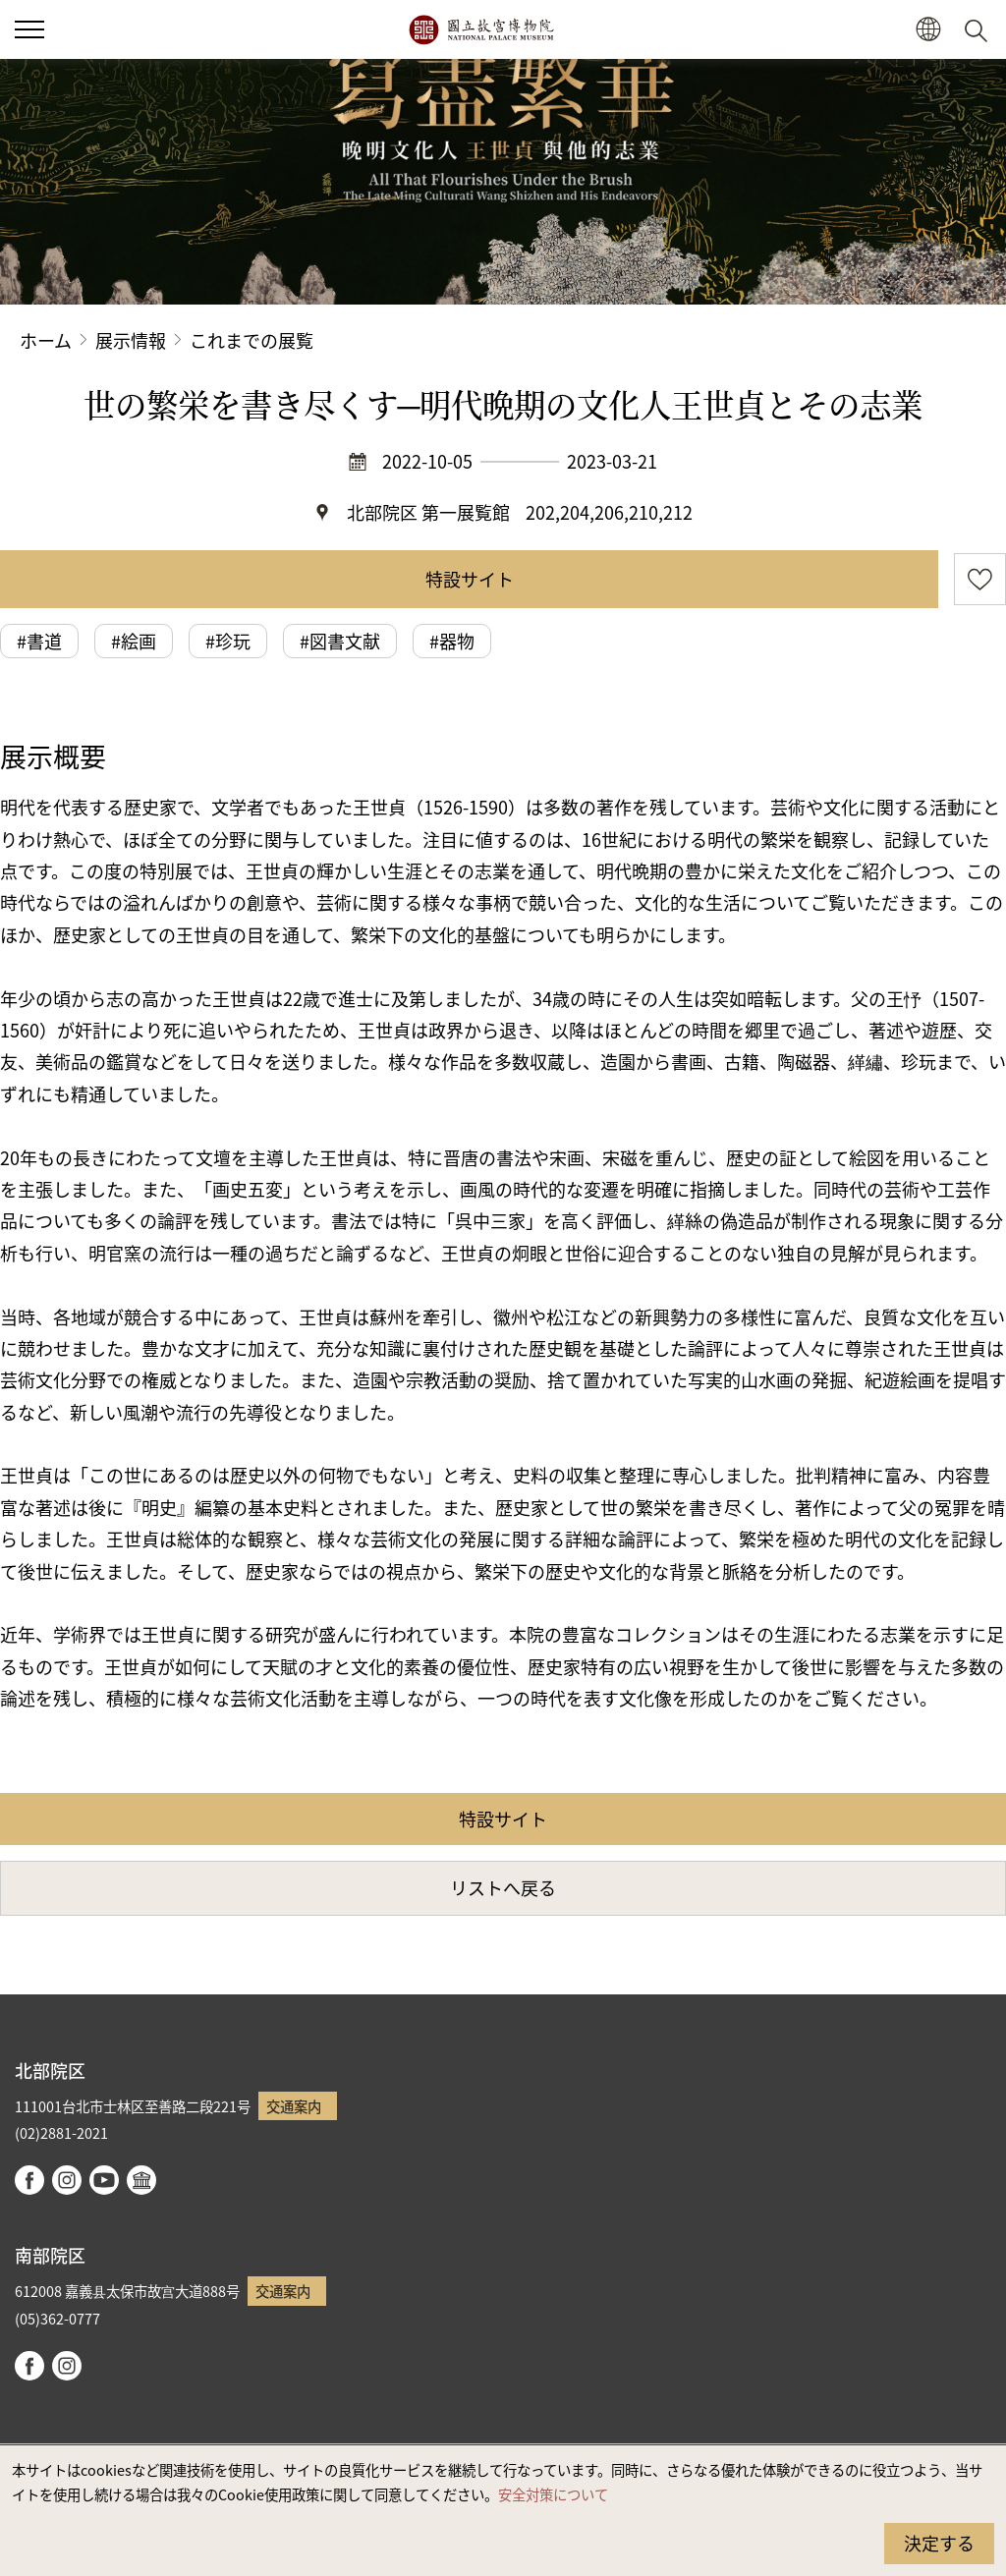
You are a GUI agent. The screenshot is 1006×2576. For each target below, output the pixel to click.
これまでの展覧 (251, 340)
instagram (67, 2180)
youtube (104, 2180)
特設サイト (469, 578)
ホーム (46, 340)
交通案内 (293, 2106)
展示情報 (130, 340)
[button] (29, 29)
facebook (29, 2180)
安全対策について (553, 2494)
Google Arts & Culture (141, 2180)
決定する (939, 2542)
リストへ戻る (503, 1887)
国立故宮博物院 (481, 29)
